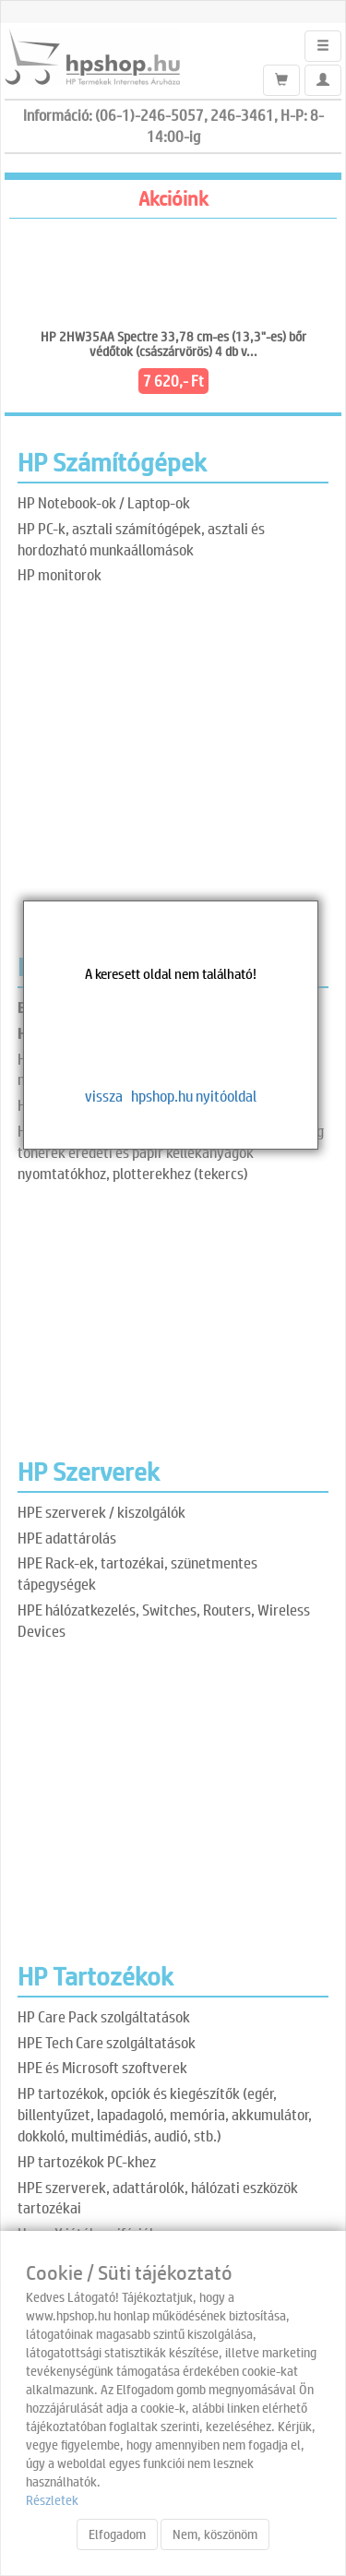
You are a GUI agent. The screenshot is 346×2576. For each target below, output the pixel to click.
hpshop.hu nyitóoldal (194, 1095)
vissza (104, 1095)
